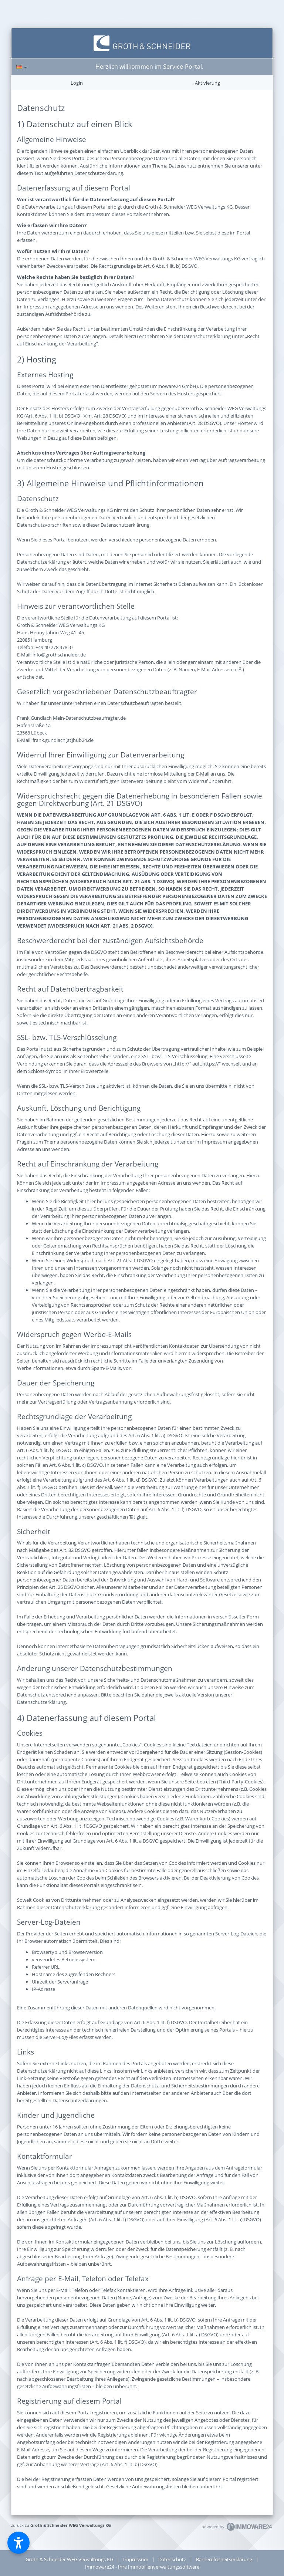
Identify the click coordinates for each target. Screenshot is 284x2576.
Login (77, 83)
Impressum (135, 2559)
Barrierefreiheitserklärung (224, 2559)
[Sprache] (21, 66)
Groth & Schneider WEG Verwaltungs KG (70, 2525)
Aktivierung (207, 83)
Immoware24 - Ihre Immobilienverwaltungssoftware (142, 2566)
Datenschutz (172, 2559)
